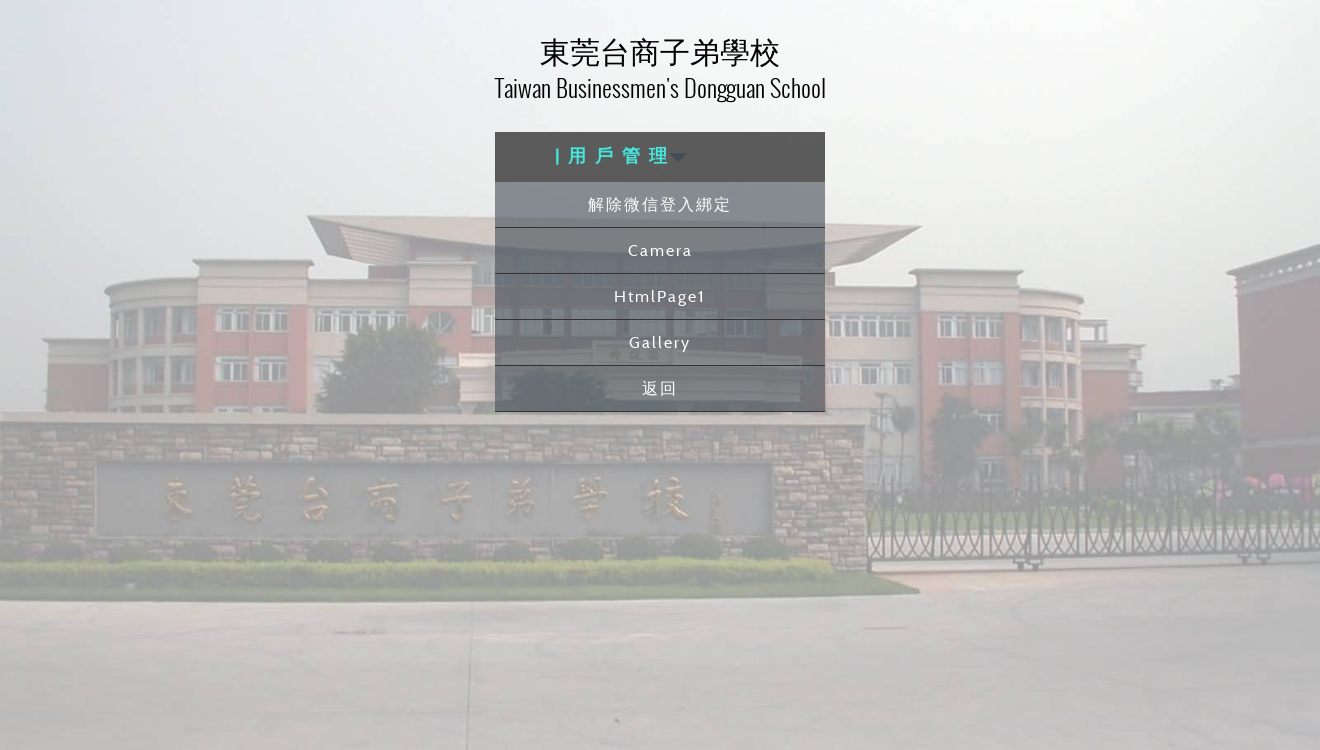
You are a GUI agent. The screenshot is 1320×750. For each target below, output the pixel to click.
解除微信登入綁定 (660, 204)
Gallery (660, 342)
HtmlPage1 (660, 296)
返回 (660, 388)
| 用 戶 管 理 (621, 156)
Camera (660, 250)
